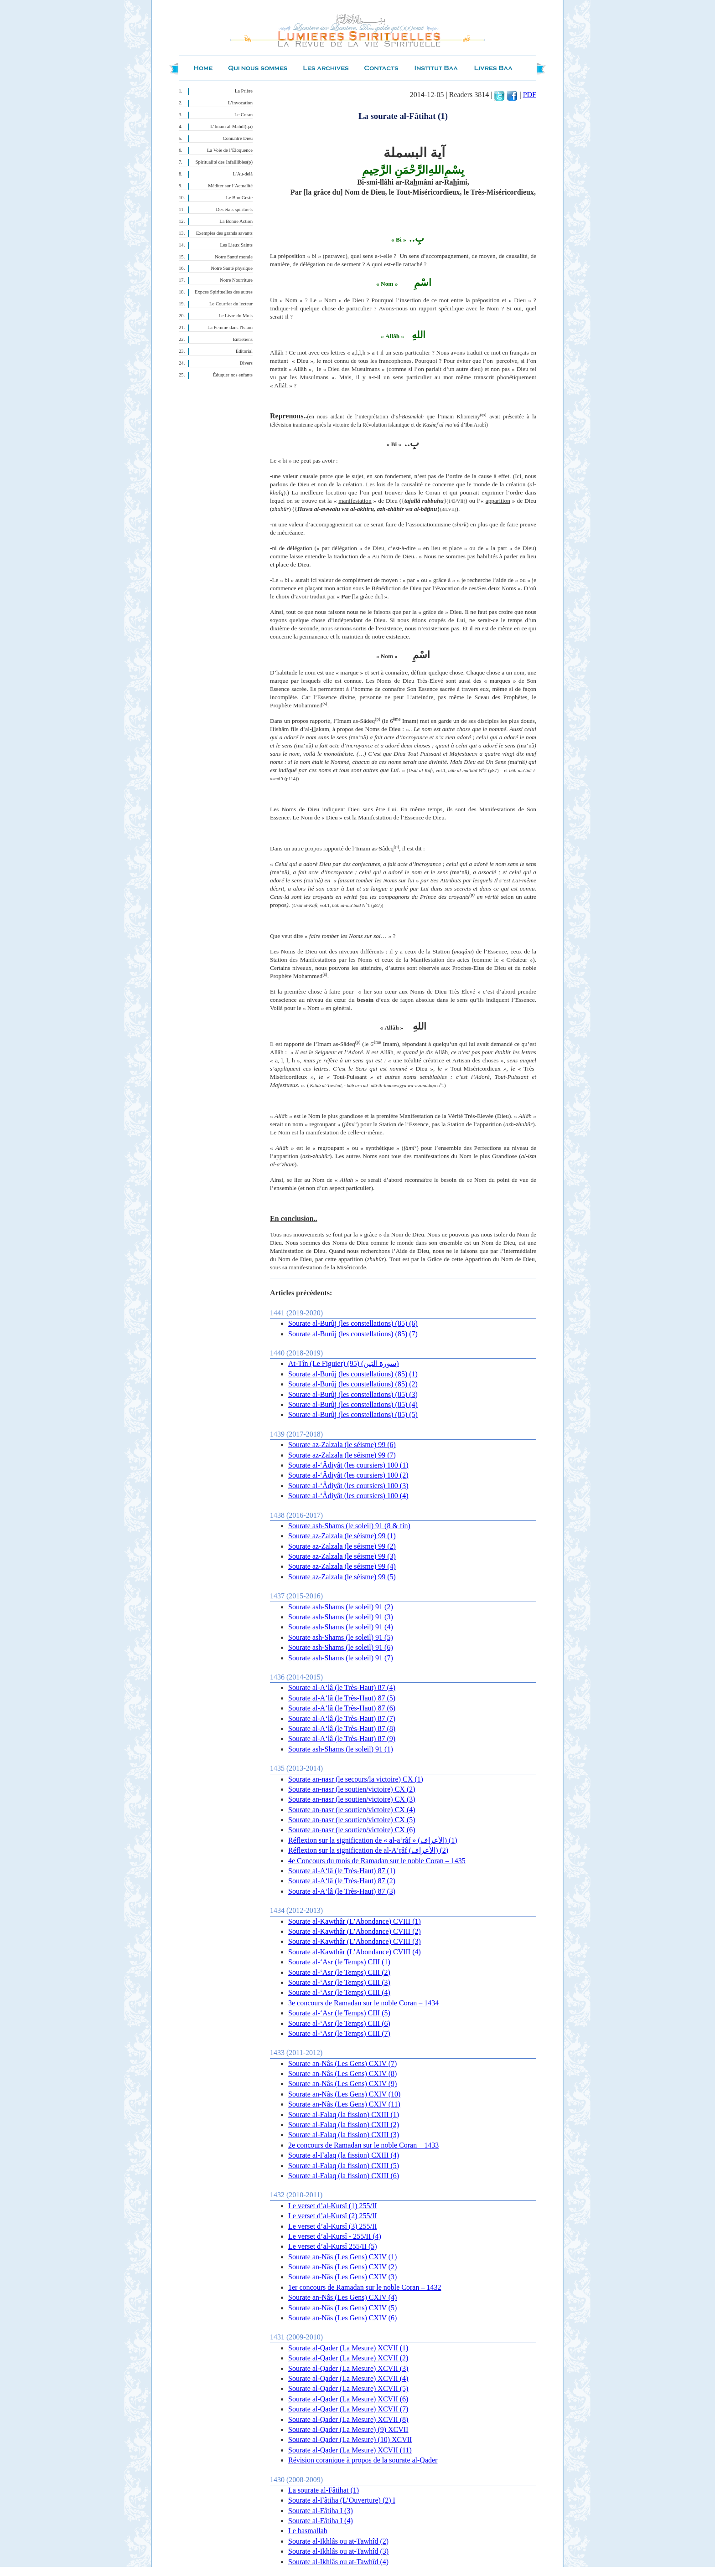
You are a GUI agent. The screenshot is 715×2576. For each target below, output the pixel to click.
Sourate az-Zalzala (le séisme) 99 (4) (342, 1566)
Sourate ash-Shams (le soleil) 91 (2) (340, 1607)
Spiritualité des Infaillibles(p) (224, 162)
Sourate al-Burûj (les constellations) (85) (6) (353, 1323)
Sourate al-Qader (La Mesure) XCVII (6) (348, 2399)
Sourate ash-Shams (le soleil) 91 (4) (340, 1627)
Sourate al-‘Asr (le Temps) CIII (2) (339, 1972)
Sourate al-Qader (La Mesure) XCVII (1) (348, 2348)
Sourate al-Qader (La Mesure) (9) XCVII (348, 2429)
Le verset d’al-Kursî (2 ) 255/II (332, 2216)
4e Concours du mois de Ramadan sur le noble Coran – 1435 (377, 1861)
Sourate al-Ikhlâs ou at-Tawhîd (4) (338, 2562)
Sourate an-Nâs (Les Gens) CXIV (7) (342, 2063)
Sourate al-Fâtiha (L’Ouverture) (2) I (341, 2500)
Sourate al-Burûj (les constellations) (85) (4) (353, 1404)
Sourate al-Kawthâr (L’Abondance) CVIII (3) (354, 1941)
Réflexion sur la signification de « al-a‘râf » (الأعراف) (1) (372, 1840)
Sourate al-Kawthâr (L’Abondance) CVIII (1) (354, 1921)
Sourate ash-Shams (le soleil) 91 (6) (340, 1647)
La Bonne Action (236, 221)
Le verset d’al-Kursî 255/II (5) (332, 2246)
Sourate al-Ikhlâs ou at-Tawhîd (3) (338, 2551)
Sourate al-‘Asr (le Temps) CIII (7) (339, 2033)
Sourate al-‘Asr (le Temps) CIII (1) (339, 1962)
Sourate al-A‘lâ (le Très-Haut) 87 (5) (341, 1698)
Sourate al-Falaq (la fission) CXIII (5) (343, 2165)
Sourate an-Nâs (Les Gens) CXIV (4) (342, 2297)
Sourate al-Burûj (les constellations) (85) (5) (353, 1414)
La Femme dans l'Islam (230, 327)
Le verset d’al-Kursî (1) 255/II (332, 2206)
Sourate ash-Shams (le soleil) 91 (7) (340, 1658)
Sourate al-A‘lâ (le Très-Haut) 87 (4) (341, 1687)
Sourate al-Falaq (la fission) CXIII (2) (343, 2124)
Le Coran (243, 114)
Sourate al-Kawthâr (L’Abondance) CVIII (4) (354, 1952)
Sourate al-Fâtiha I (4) (320, 2520)
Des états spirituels (234, 209)
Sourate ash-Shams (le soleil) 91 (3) (340, 1617)
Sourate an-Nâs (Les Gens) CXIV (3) (342, 2277)
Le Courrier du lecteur (231, 303)
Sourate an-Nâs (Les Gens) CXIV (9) (342, 2083)
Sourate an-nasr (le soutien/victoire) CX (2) (351, 1789)
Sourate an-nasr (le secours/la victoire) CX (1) (355, 1779)
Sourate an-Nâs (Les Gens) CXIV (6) (342, 2318)
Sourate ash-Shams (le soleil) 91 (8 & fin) (349, 1526)
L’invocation (240, 102)
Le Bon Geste (239, 197)
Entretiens (243, 339)
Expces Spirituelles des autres (224, 291)
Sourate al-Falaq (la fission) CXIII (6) (343, 2175)
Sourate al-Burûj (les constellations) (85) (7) (353, 1334)
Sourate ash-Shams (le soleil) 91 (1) (340, 1749)
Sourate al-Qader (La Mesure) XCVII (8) (348, 2419)
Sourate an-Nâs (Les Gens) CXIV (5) (342, 2308)
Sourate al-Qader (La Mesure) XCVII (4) (348, 2378)
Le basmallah (307, 2531)
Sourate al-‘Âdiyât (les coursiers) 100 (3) (348, 1485)
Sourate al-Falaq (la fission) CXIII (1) (343, 2114)
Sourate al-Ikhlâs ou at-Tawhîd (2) (338, 2541)
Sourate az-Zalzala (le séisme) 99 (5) (342, 1577)
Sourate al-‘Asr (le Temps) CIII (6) (339, 2023)
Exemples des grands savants (224, 233)
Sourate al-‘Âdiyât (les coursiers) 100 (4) (348, 1495)
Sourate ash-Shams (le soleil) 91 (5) (340, 1637)
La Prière (244, 90)
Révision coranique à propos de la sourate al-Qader (362, 2460)
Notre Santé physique (232, 268)
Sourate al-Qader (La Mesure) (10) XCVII (350, 2439)
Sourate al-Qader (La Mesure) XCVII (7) (348, 2409)
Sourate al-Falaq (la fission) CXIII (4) (343, 2155)
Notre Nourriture (236, 280)
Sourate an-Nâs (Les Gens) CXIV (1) (342, 2257)
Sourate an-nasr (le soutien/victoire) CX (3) (351, 1799)
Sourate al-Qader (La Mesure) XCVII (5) (348, 2388)
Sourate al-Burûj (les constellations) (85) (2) (353, 1384)
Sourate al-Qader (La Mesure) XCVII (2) (348, 2358)
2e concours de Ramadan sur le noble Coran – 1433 (363, 2145)
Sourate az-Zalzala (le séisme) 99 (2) (342, 1546)
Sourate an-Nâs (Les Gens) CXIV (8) (342, 2073)
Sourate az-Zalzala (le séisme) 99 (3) (342, 1556)
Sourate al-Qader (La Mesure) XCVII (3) (348, 2368)
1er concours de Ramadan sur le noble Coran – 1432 (364, 2287)
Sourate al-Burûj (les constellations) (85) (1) (353, 1374)
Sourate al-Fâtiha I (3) (320, 2510)
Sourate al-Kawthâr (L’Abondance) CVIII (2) (354, 1931)
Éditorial (244, 351)
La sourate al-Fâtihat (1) (323, 2490)
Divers (246, 363)
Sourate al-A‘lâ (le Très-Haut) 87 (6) (341, 1708)
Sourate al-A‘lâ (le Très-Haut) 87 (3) (341, 1891)
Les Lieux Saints (236, 244)
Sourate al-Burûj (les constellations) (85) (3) (353, 1394)
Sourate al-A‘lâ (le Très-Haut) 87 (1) (341, 1871)
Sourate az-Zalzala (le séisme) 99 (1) (342, 1536)
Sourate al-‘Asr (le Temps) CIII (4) (339, 1992)
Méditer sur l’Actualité (230, 185)
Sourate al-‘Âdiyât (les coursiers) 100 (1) (348, 1465)
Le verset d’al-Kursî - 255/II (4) (334, 2236)
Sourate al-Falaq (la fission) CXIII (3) (343, 2134)
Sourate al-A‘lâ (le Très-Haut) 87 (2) (341, 1881)
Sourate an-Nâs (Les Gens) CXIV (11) (344, 2104)
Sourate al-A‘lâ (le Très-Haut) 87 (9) (341, 1738)
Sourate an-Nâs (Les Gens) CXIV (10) (344, 2094)
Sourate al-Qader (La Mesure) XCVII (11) (350, 2450)
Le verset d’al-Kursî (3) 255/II (332, 2226)
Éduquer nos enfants (233, 374)
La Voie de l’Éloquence (230, 150)
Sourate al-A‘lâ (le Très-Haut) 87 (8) (341, 1728)
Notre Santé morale (234, 256)
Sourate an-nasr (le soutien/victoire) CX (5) (351, 1820)
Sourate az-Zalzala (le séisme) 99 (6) (342, 1444)
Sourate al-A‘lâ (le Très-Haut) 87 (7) (341, 1718)
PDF (529, 94)
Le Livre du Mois (235, 315)
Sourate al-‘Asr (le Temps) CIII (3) (339, 1982)
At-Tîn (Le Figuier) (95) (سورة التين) (343, 1363)
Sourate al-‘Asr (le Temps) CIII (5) (339, 2013)
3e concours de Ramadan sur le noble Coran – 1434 (363, 2003)
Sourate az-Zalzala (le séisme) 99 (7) (342, 1455)
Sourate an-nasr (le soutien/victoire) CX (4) (351, 1810)
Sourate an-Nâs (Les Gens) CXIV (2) (342, 2267)
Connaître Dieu (238, 138)
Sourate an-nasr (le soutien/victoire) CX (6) (351, 1830)
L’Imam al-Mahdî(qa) (231, 126)
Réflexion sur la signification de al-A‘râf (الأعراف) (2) (368, 1850)
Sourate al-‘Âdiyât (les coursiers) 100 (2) (348, 1475)
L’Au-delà (243, 173)
